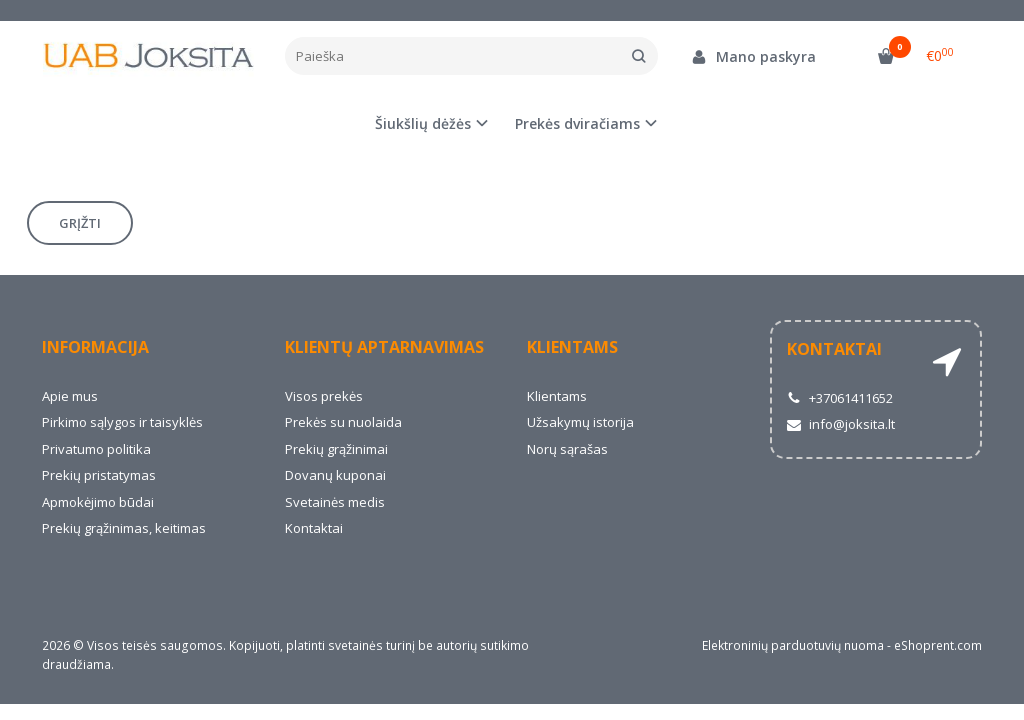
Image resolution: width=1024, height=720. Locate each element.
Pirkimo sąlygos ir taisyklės (122, 422)
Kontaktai (314, 528)
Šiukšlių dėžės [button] (423, 123)
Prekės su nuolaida (343, 422)
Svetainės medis (335, 502)
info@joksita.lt (841, 424)
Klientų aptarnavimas (384, 347)
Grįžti (80, 223)
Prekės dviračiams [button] (577, 123)
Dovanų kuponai (335, 475)
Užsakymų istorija (580, 422)
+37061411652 (840, 398)
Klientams (572, 347)
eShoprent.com (938, 645)
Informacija (95, 347)
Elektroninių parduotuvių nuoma (793, 645)
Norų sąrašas (567, 449)
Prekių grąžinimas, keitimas (124, 528)
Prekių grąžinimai (336, 449)
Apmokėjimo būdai (98, 502)
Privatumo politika (96, 449)
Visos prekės (324, 396)
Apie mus (70, 396)
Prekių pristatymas (99, 475)
